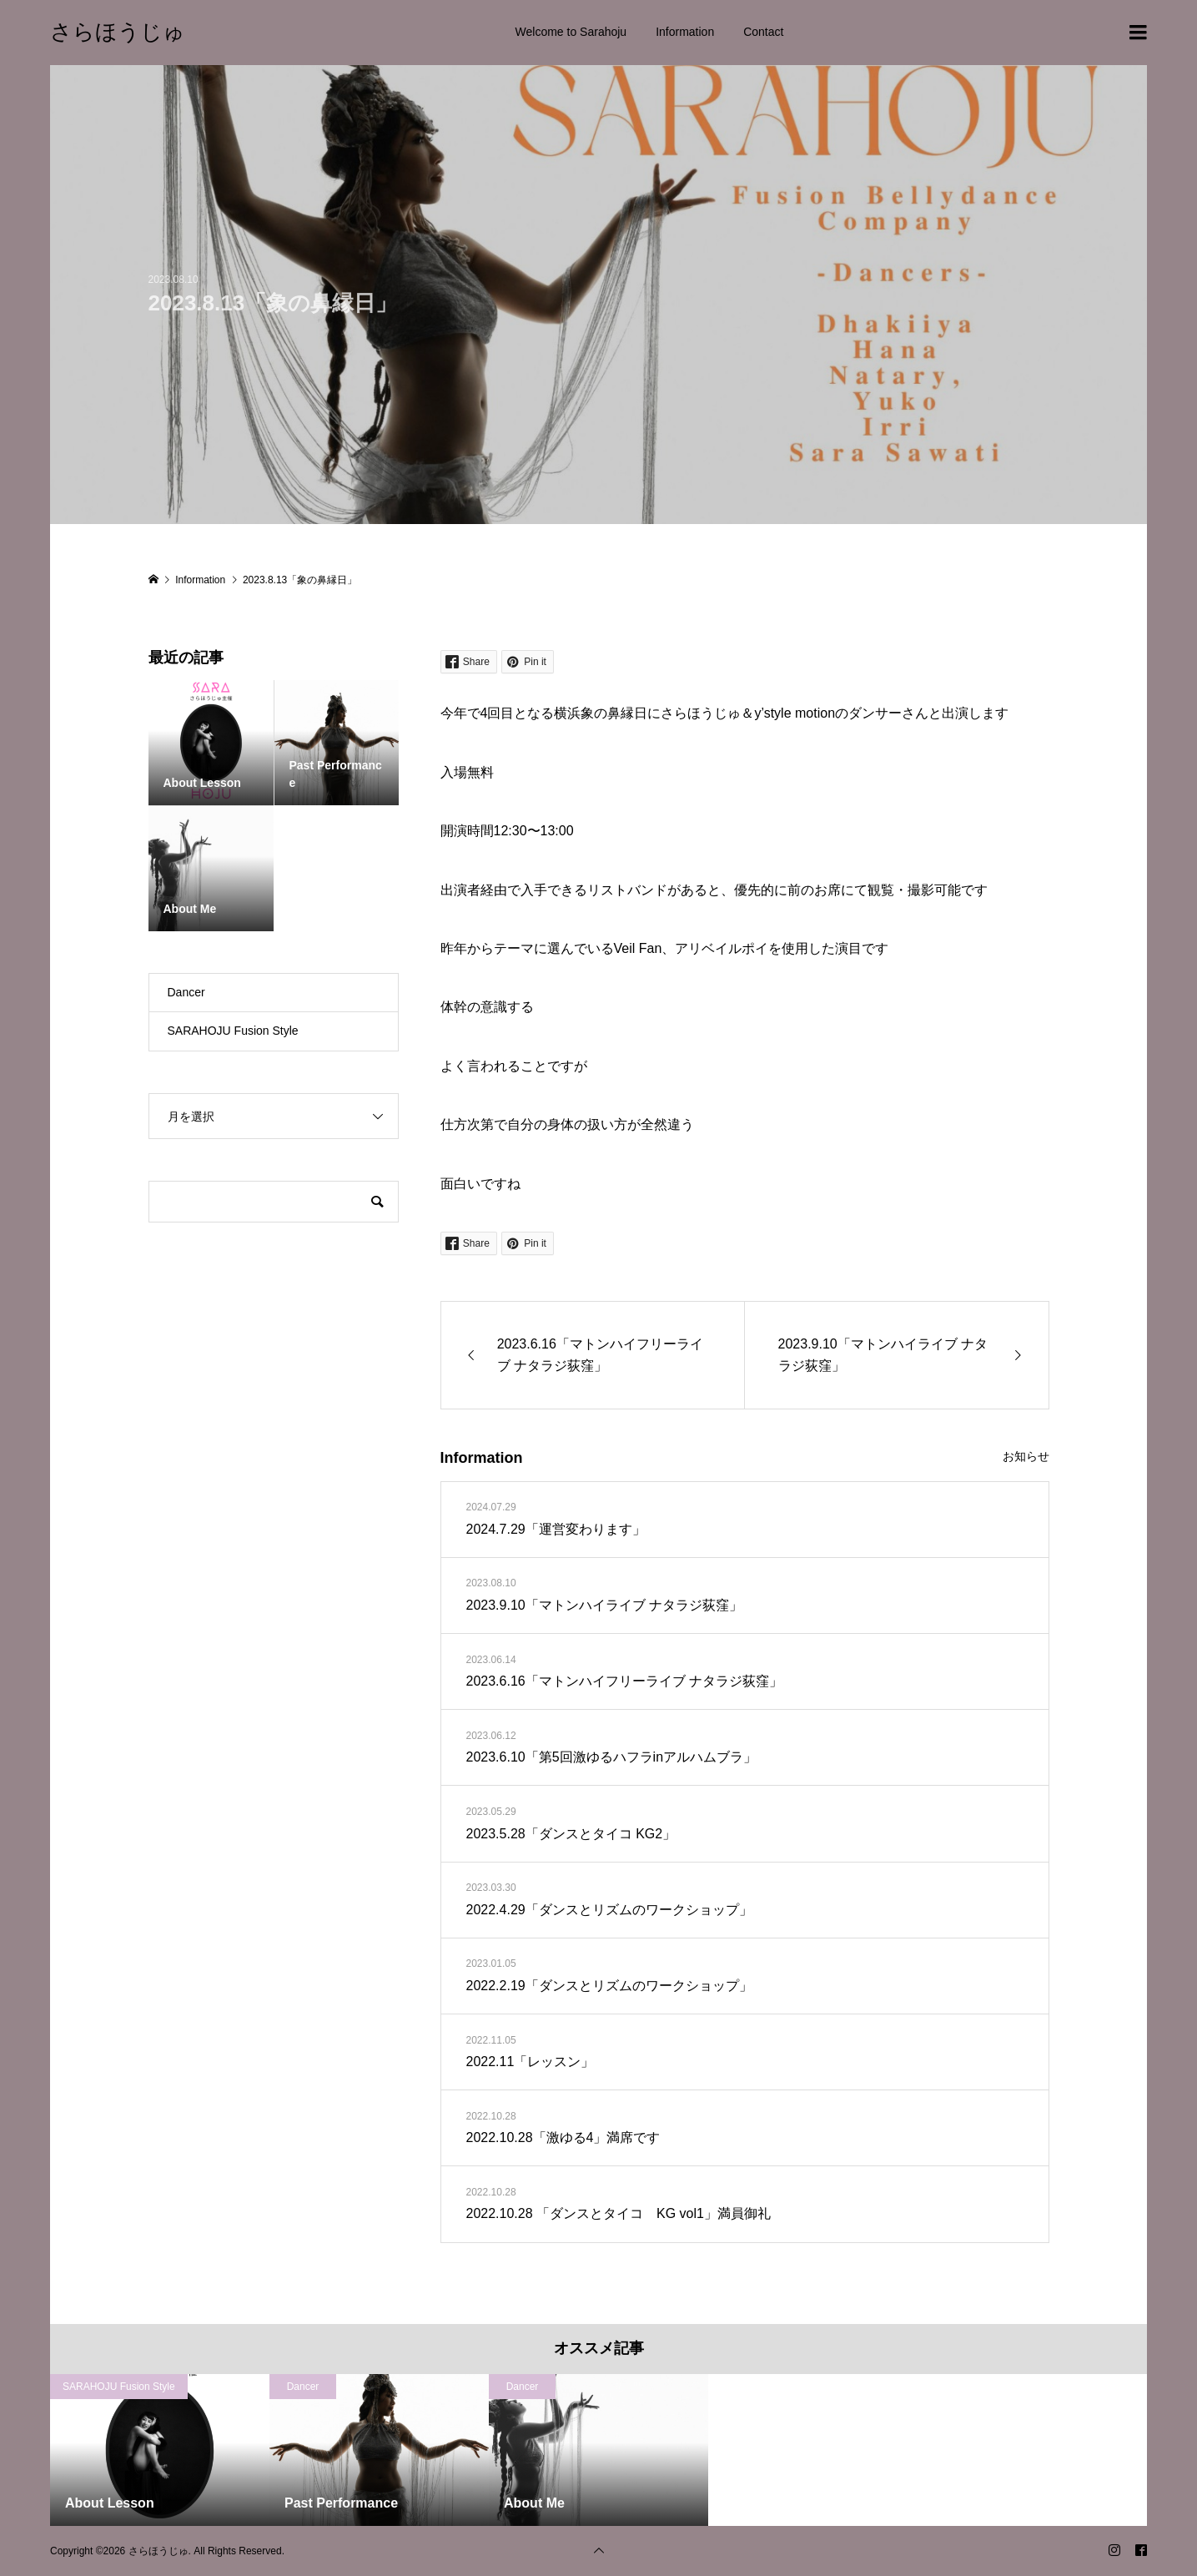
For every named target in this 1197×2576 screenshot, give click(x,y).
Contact (763, 31)
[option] (159, 2450)
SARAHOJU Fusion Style (233, 1030)
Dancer (186, 992)
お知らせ (1026, 1456)
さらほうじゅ (117, 31)
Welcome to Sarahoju (571, 31)
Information (685, 31)
